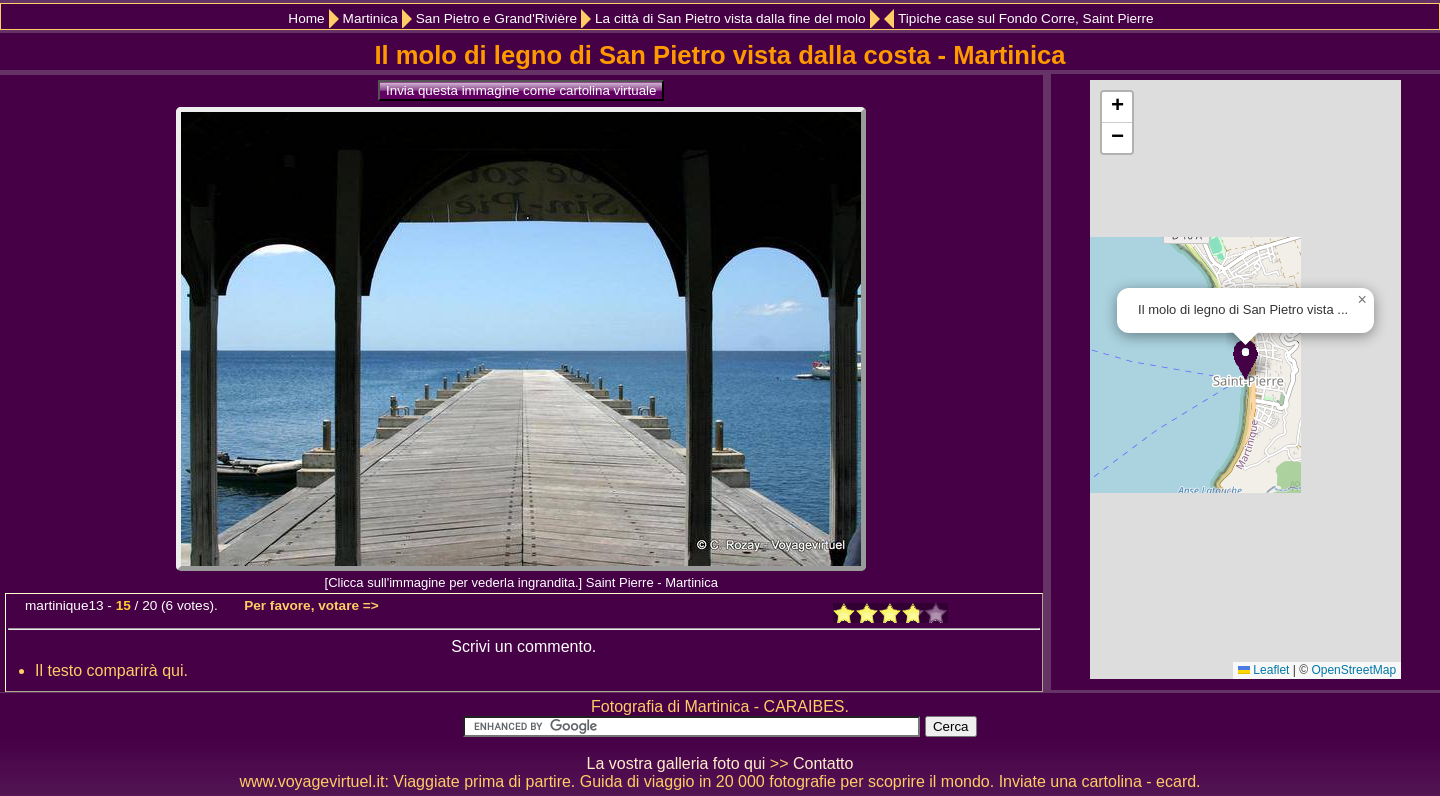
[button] (1245, 359)
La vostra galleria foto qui (676, 763)
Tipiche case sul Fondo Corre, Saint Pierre (1026, 18)
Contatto (823, 763)
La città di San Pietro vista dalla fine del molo (730, 18)
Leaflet (1263, 670)
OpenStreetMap (1353, 670)
